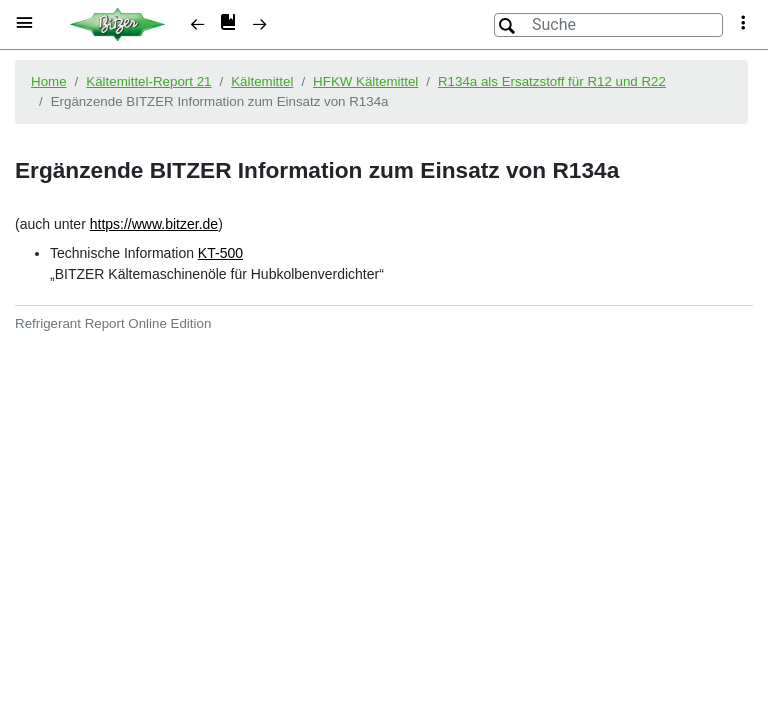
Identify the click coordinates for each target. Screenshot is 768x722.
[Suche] (608, 25)
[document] (384, 383)
